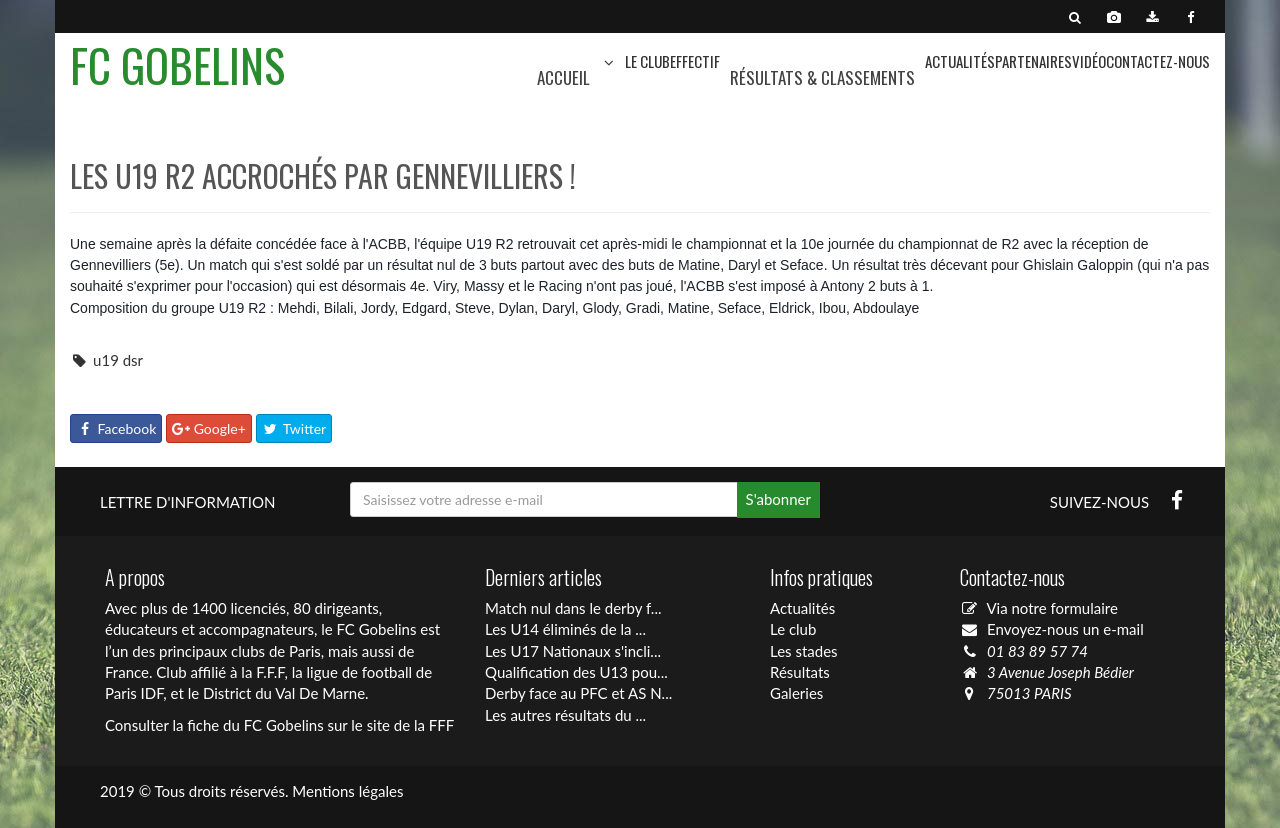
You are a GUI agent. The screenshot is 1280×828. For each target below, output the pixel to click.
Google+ (209, 428)
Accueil (563, 77)
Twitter (294, 428)
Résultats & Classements (822, 77)
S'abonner (778, 499)
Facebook (116, 428)
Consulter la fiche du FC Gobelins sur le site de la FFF (279, 725)
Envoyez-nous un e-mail (1065, 629)
